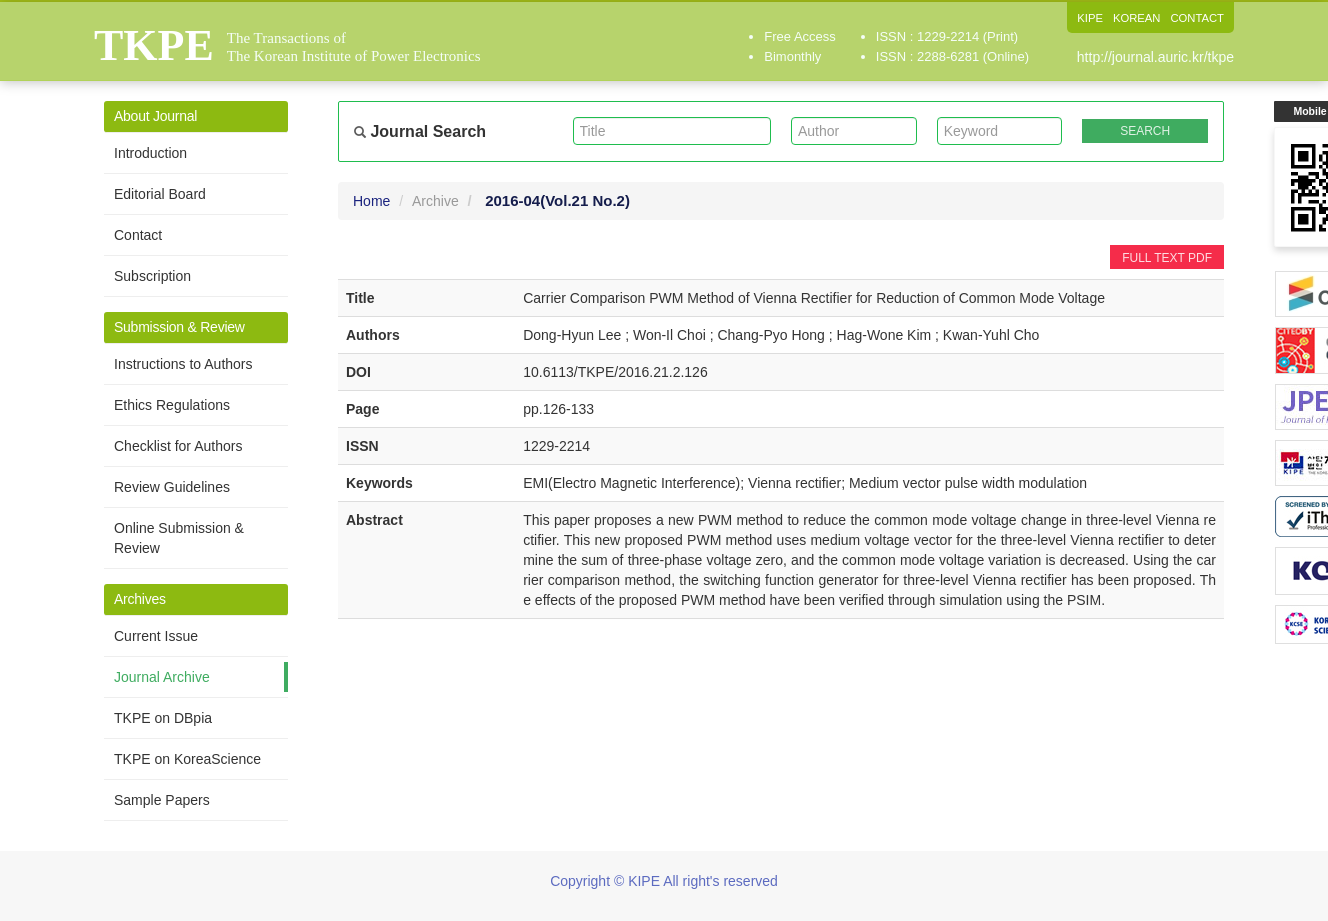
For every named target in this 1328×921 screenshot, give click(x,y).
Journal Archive (162, 677)
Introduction (150, 153)
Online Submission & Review (179, 538)
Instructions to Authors (183, 364)
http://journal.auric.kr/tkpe (1155, 57)
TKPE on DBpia (163, 718)
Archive (435, 201)
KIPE (1082, 18)
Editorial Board (160, 194)
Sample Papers (162, 800)
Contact (138, 235)
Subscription (152, 276)
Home (371, 201)
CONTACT (1195, 18)
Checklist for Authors (178, 446)
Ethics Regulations (172, 405)
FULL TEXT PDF (1167, 258)
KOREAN (1131, 18)
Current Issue (156, 636)
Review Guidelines (172, 487)
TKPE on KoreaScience (187, 759)
